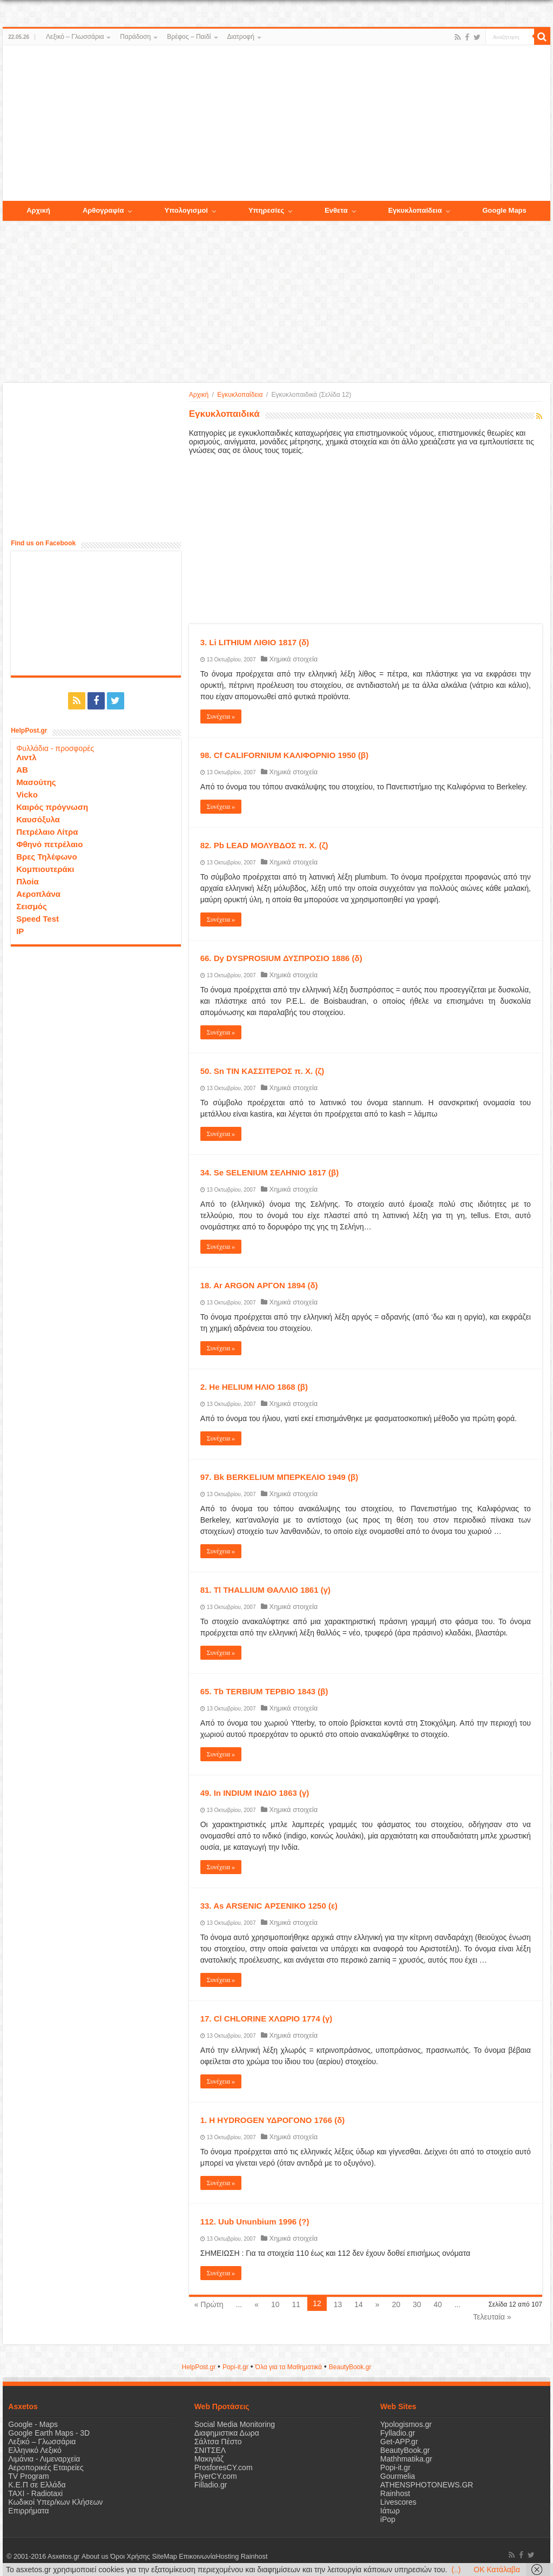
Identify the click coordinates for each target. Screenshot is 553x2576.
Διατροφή (240, 36)
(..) (456, 2569)
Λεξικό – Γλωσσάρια (75, 36)
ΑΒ (22, 769)
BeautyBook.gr (405, 2450)
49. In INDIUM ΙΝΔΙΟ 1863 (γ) (254, 1792)
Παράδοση (135, 36)
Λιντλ (26, 757)
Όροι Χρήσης (130, 2556)
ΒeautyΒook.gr (350, 2367)
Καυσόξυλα (38, 819)
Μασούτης (36, 782)
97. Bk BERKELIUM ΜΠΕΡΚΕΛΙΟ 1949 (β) (279, 1477)
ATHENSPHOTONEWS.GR (426, 2484)
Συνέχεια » (221, 716)
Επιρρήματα (28, 2510)
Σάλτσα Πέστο (218, 2441)
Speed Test (37, 918)
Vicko (27, 794)
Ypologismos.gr (405, 2424)
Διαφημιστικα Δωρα (226, 2433)
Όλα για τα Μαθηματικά (288, 2367)
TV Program (28, 2476)
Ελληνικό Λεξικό (35, 2450)
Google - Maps (33, 2424)
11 (296, 2304)
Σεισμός (31, 906)
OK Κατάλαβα (497, 2569)
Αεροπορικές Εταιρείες (46, 2467)
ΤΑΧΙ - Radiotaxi (35, 2493)
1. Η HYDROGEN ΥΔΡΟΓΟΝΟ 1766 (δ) (272, 2120)
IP (20, 931)
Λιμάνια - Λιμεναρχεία (44, 2459)
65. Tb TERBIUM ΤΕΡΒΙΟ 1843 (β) (264, 1691)
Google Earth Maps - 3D (49, 2433)
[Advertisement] (276, 123)
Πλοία (27, 881)
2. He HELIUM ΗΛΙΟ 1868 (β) (254, 1386)
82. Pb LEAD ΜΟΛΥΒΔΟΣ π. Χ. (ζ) (264, 845)
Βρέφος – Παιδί (189, 36)
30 (417, 2304)
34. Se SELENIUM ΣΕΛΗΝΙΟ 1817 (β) (269, 1172)
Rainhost (395, 2493)
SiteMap (164, 2556)
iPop (387, 2519)
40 (438, 2304)
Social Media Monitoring (234, 2424)
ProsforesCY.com (223, 2467)
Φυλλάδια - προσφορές (55, 748)
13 (338, 2304)
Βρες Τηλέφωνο (46, 856)
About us (94, 2556)
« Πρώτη (209, 2304)
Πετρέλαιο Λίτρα (47, 831)
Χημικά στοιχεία (293, 659)
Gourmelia (397, 2476)
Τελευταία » (492, 2317)
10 (275, 2304)
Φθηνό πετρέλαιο (49, 844)
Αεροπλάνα (38, 893)
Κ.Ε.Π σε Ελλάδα (36, 2484)
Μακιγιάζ (209, 2459)
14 (358, 2304)
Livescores (398, 2502)
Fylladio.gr (397, 2433)
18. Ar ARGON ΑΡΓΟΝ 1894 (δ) (259, 1285)
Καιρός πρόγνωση (52, 807)
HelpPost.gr (198, 2367)
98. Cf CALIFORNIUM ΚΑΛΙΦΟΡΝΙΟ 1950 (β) (284, 755)
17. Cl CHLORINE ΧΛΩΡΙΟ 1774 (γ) (266, 2018)
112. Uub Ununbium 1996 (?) (254, 2221)
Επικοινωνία (196, 2556)
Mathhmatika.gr (406, 2459)
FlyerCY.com (215, 2476)
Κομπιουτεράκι (45, 869)
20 (396, 2304)
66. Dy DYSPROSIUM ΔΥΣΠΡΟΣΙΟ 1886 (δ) (281, 958)
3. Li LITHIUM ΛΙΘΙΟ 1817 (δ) (254, 642)
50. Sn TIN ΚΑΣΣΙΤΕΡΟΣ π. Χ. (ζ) (262, 1071)
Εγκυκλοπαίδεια (239, 394)
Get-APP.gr (399, 2441)
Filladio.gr (210, 2484)
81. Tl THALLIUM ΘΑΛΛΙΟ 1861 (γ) (265, 1589)
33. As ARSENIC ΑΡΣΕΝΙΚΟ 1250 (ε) (269, 1905)
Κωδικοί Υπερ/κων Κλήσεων (55, 2502)
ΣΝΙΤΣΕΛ (210, 2450)
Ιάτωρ (390, 2510)
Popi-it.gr (235, 2367)
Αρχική (198, 394)
